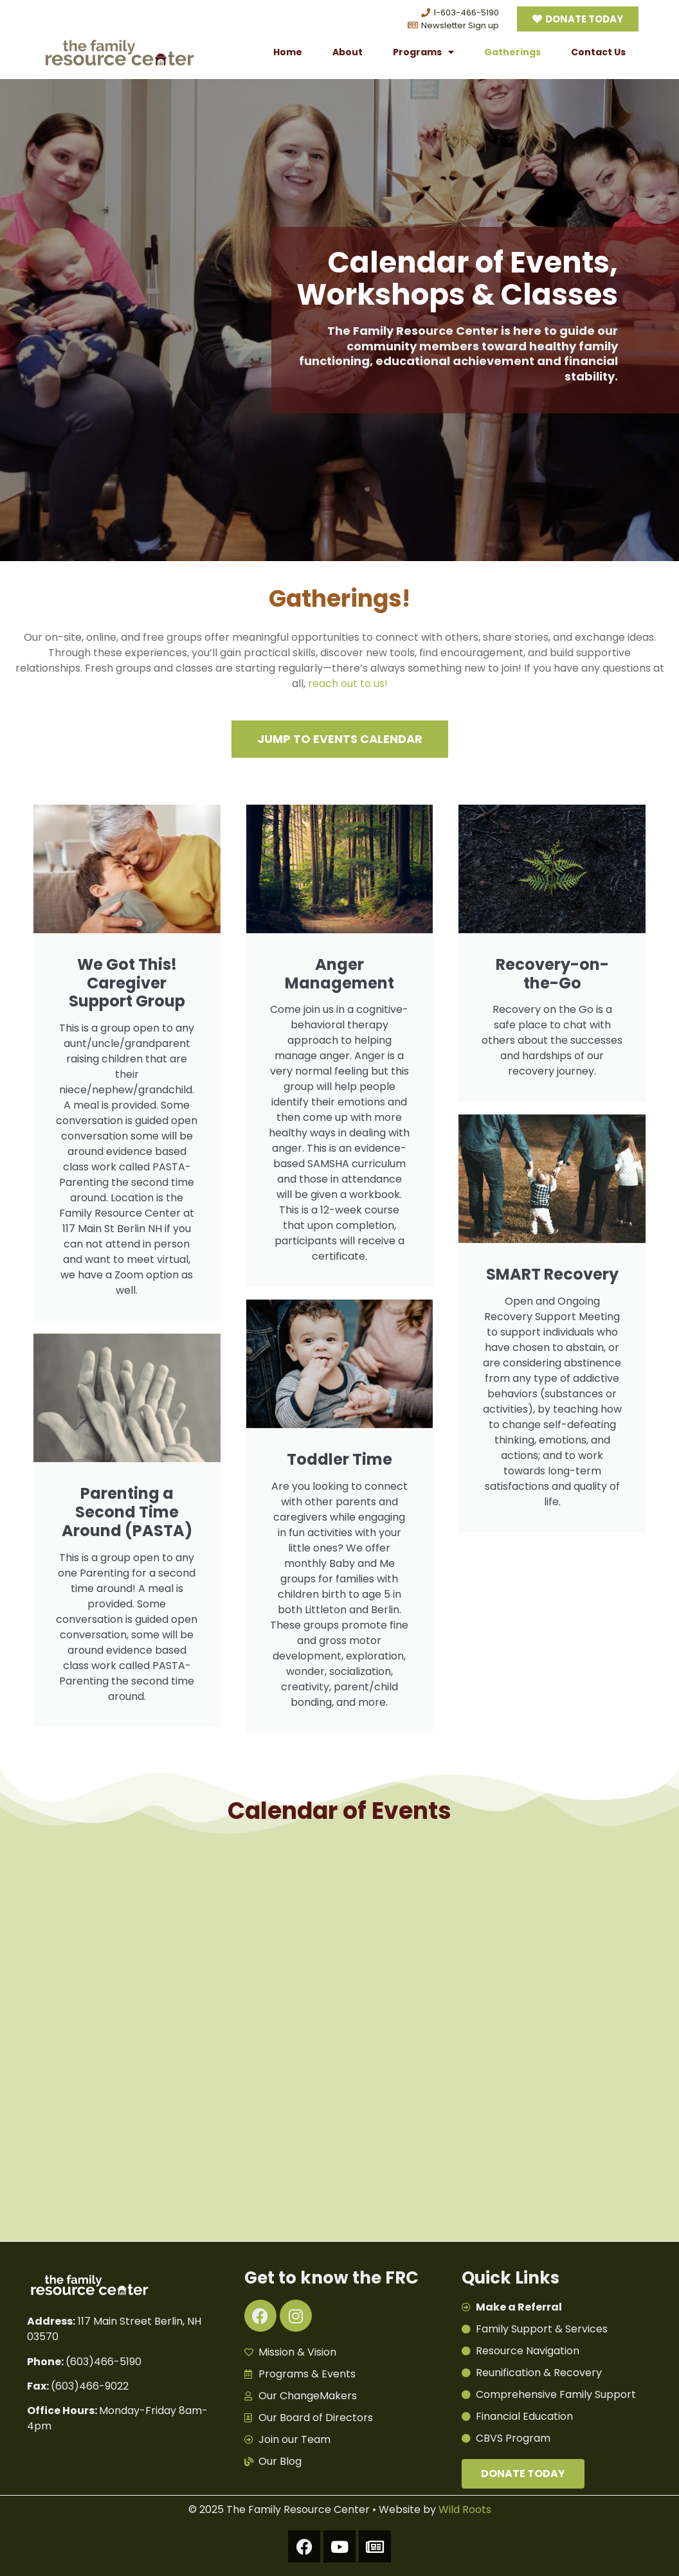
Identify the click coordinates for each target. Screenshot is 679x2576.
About (347, 52)
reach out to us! (348, 683)
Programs (423, 52)
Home (287, 52)
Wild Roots (465, 2509)
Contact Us (598, 52)
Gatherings (512, 52)
